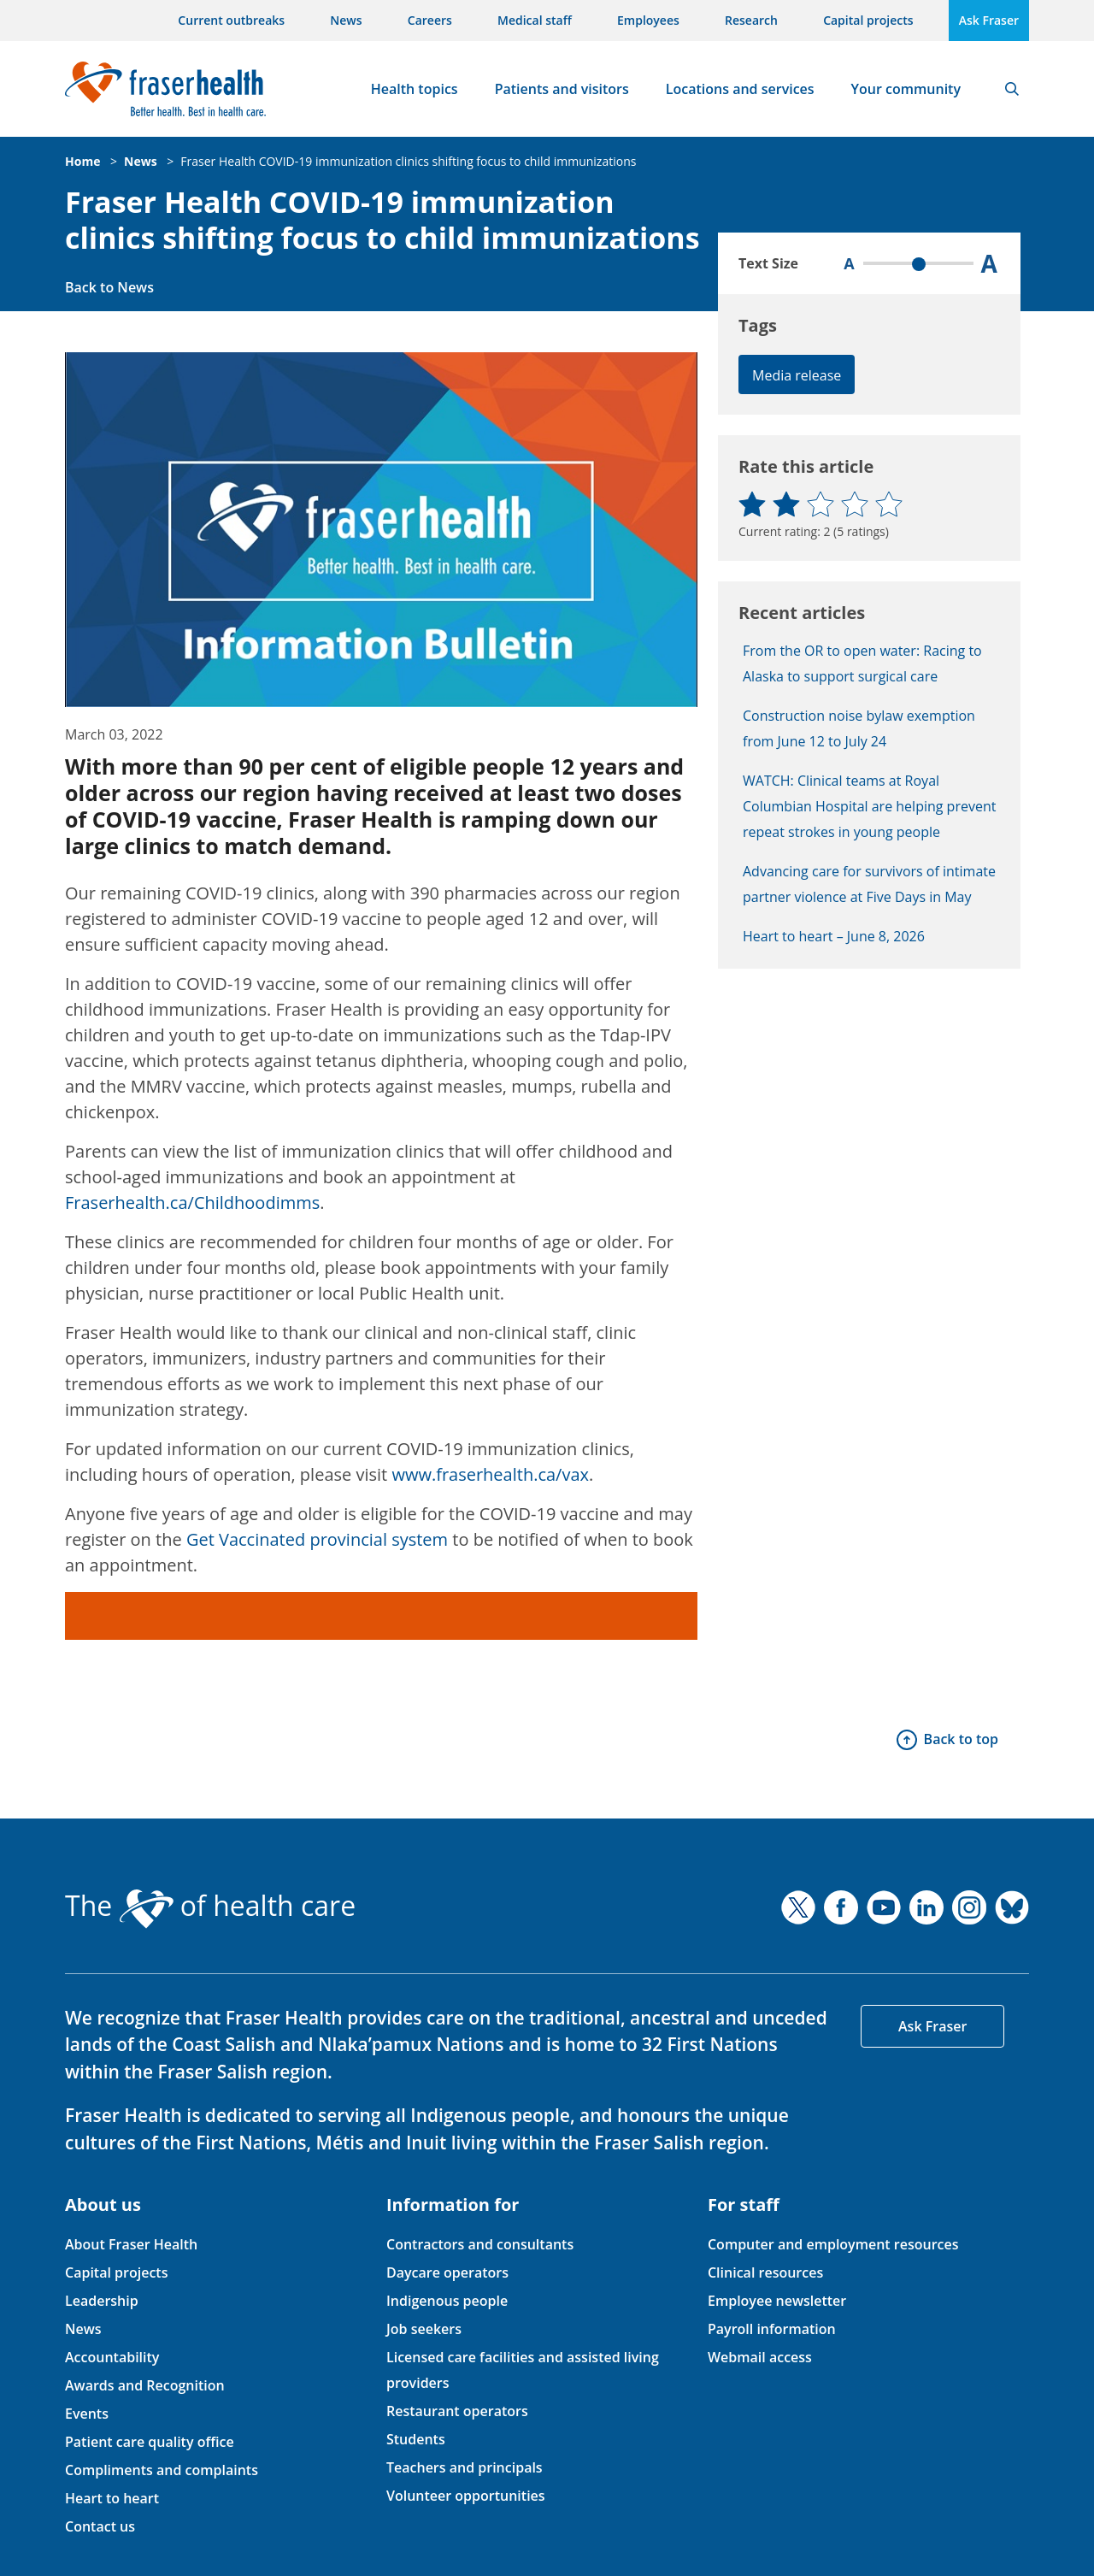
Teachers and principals (464, 2467)
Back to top (961, 1739)
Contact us (100, 2526)
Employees (648, 20)
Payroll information (772, 2329)
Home (82, 161)
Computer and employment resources (833, 2244)
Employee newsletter (777, 2300)
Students (415, 2439)
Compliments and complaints (161, 2470)
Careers (430, 20)
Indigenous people (447, 2300)
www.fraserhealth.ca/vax (490, 1474)
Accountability (112, 2357)
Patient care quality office (149, 2441)
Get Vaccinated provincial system (317, 1539)
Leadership (101, 2300)
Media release (796, 375)
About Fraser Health (131, 2244)
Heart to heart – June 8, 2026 (834, 936)
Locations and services (740, 89)
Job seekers (424, 2329)
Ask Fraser (989, 20)
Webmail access (760, 2357)
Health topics (414, 89)
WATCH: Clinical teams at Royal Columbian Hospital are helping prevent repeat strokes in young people (869, 806)
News (346, 20)
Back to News (109, 287)
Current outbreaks (231, 20)
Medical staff (534, 20)
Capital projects (868, 20)
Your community (906, 89)
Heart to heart (112, 2498)
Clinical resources (765, 2272)
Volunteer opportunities (465, 2495)
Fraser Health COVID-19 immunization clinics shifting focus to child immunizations (408, 161)
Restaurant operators (457, 2411)
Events (87, 2413)
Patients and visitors (562, 89)
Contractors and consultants (479, 2244)
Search (1012, 89)
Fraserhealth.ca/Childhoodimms (192, 1202)
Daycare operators (447, 2272)
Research (751, 20)
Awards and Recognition (145, 2385)
